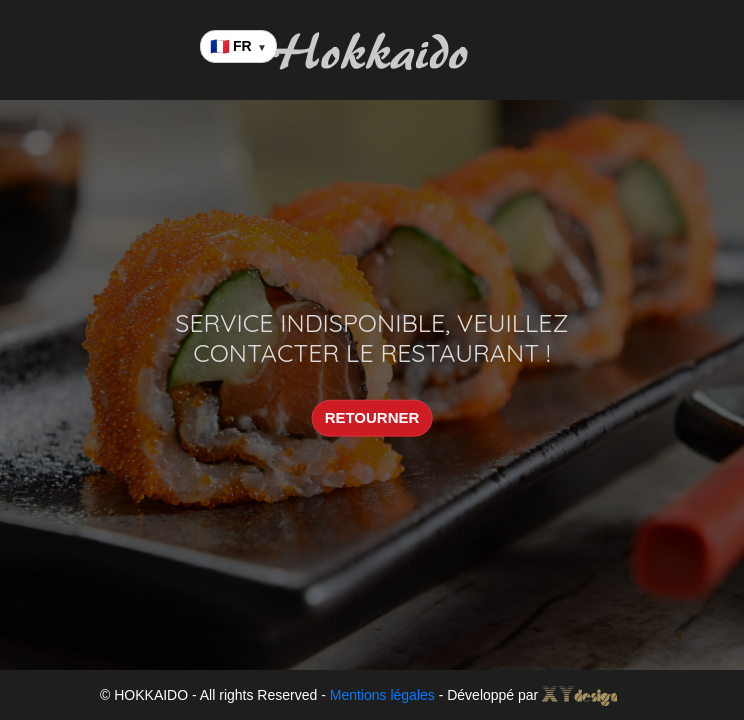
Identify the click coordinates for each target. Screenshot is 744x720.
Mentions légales (382, 695)
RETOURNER (372, 417)
